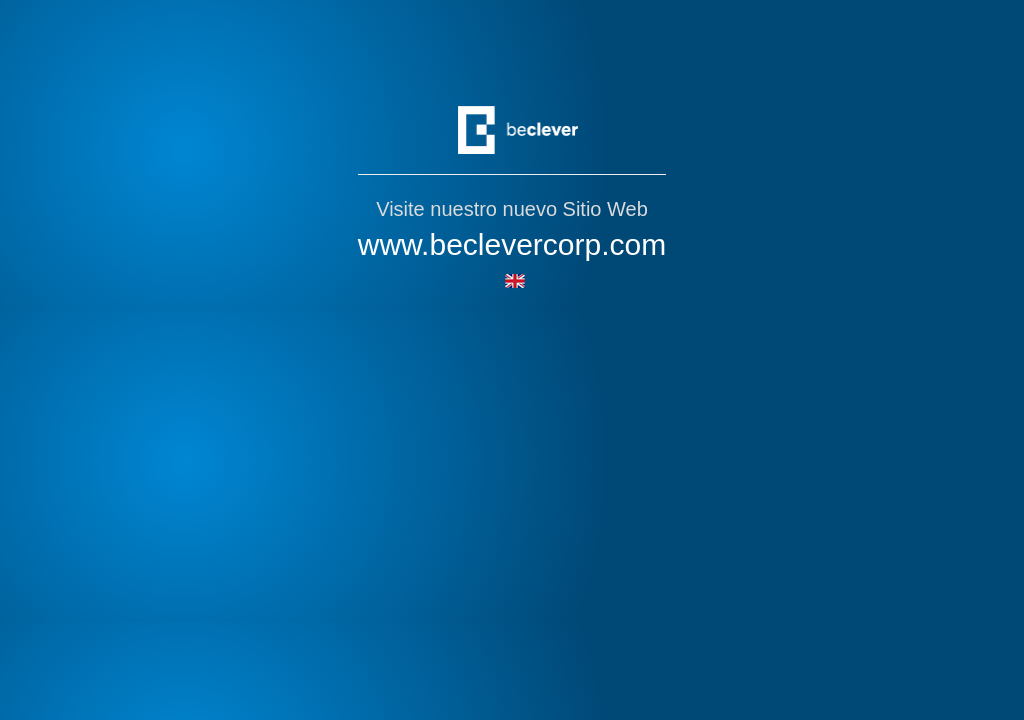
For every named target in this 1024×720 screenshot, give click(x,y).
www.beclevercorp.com (512, 244)
